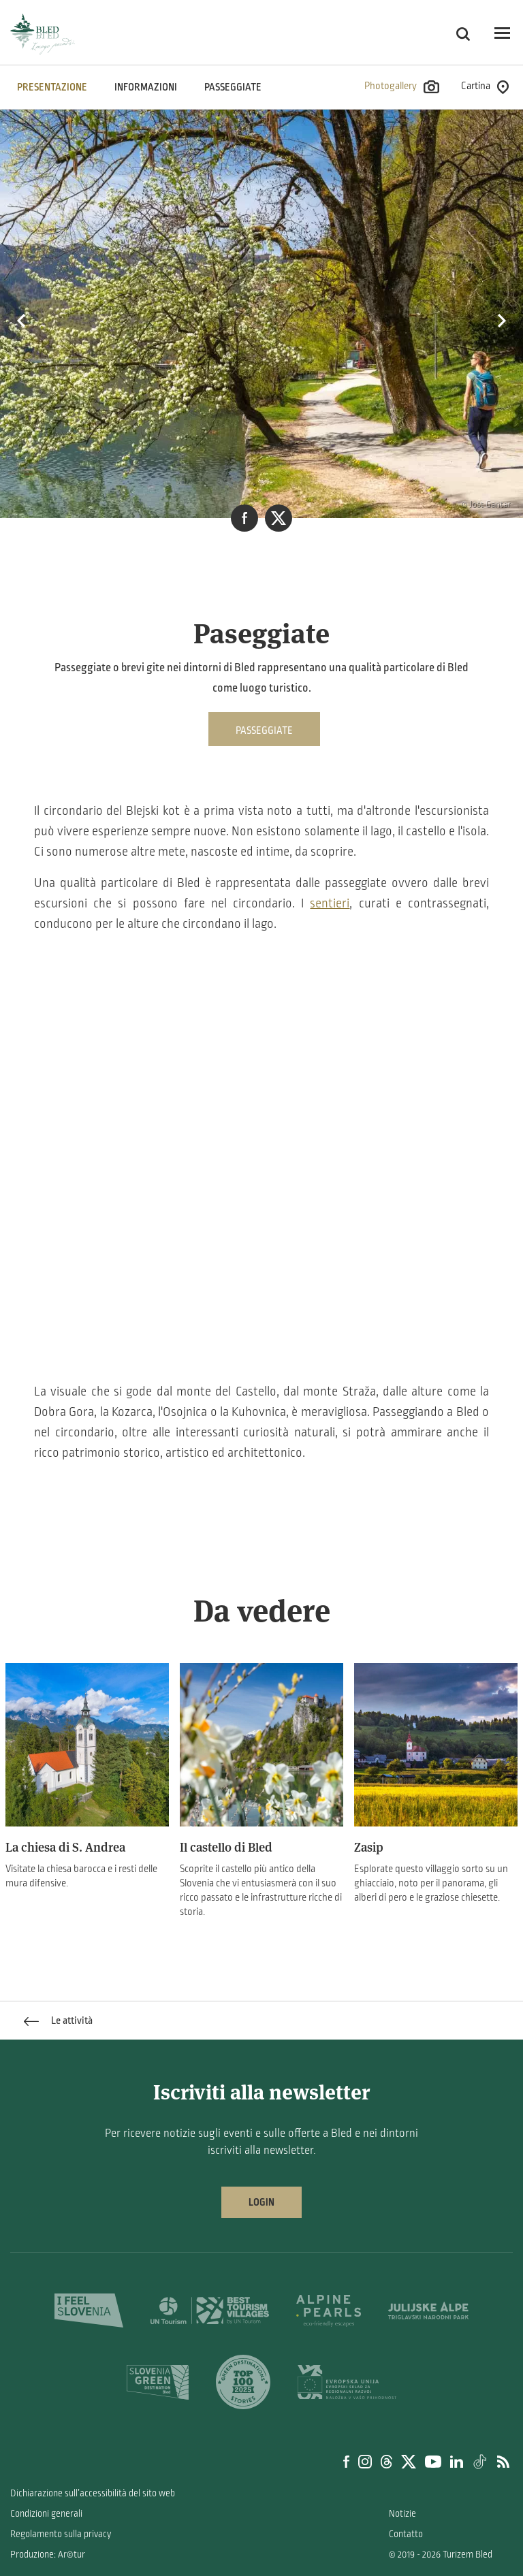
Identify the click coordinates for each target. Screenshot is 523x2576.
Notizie (402, 2514)
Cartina (485, 87)
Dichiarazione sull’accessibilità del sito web (92, 2493)
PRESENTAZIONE (52, 87)
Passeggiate (233, 87)
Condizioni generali (46, 2514)
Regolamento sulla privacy (60, 2534)
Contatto (406, 2534)
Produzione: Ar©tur (47, 2554)
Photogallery (401, 86)
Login (261, 2202)
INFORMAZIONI (145, 87)
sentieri (329, 903)
